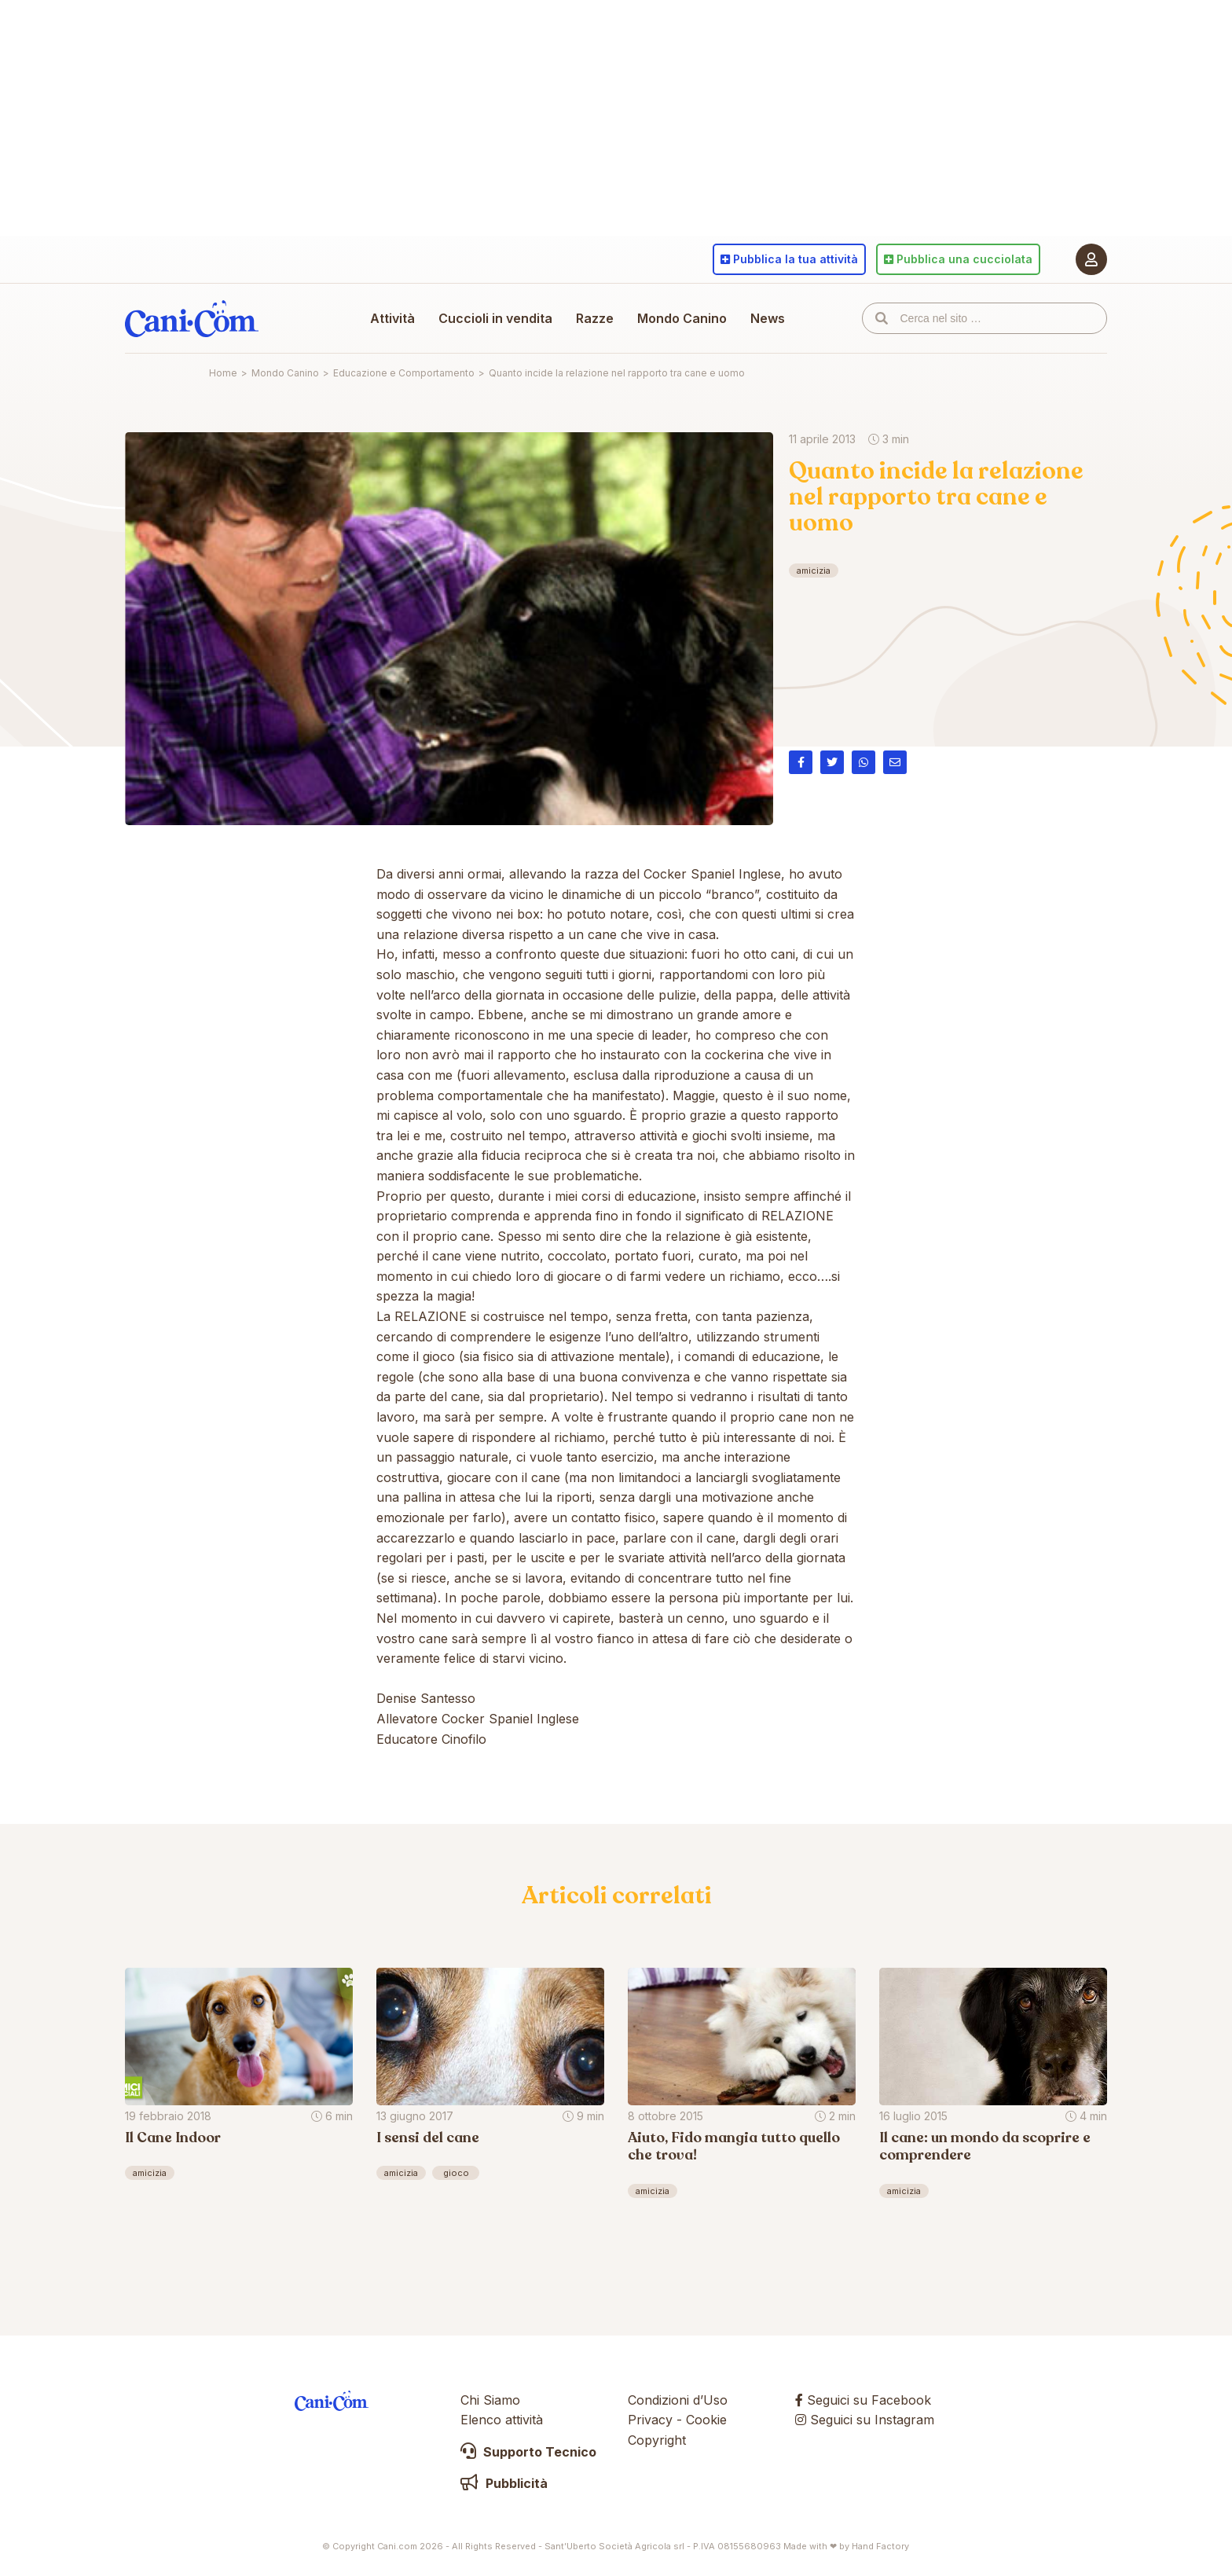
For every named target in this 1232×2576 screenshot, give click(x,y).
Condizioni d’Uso (678, 2400)
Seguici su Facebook (863, 2400)
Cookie (706, 2419)
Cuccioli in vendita (495, 318)
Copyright (657, 2440)
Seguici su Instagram (864, 2419)
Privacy (650, 2419)
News (767, 318)
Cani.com (191, 318)
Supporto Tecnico (528, 2452)
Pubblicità (504, 2483)
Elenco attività (501, 2419)
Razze (595, 318)
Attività (392, 318)
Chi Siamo (490, 2400)
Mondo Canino (682, 318)
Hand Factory (880, 2546)
